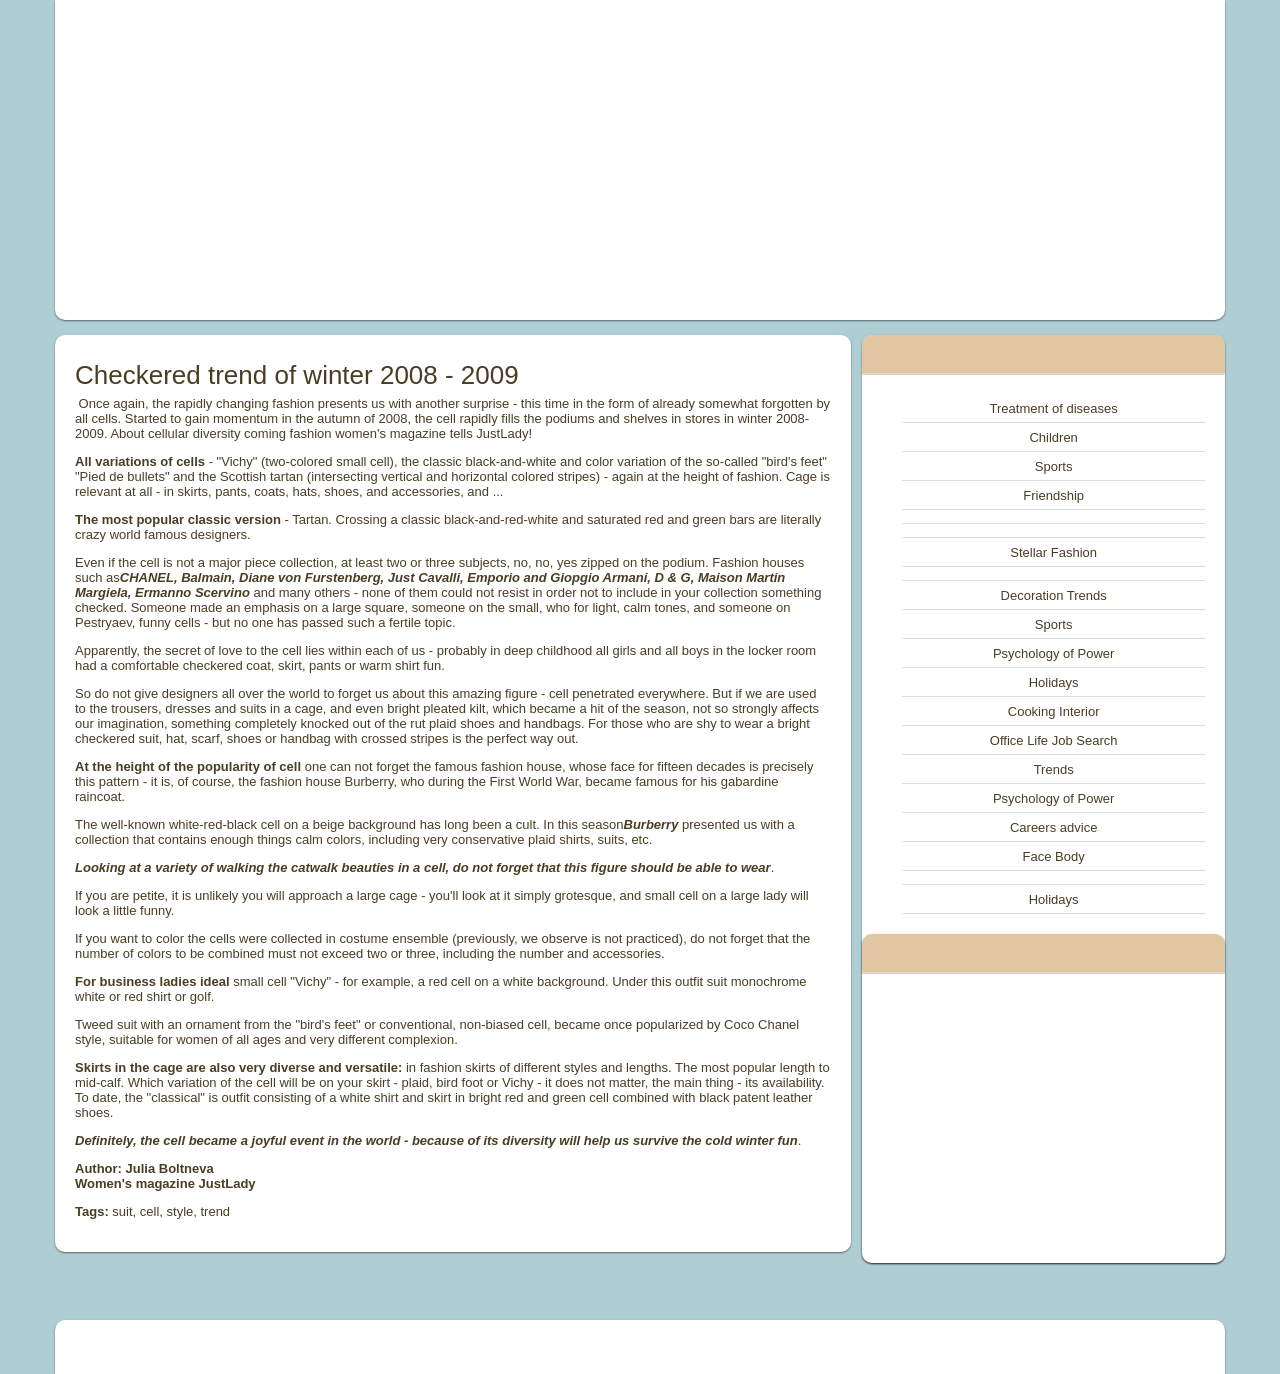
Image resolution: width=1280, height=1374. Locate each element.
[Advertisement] (414, 160)
